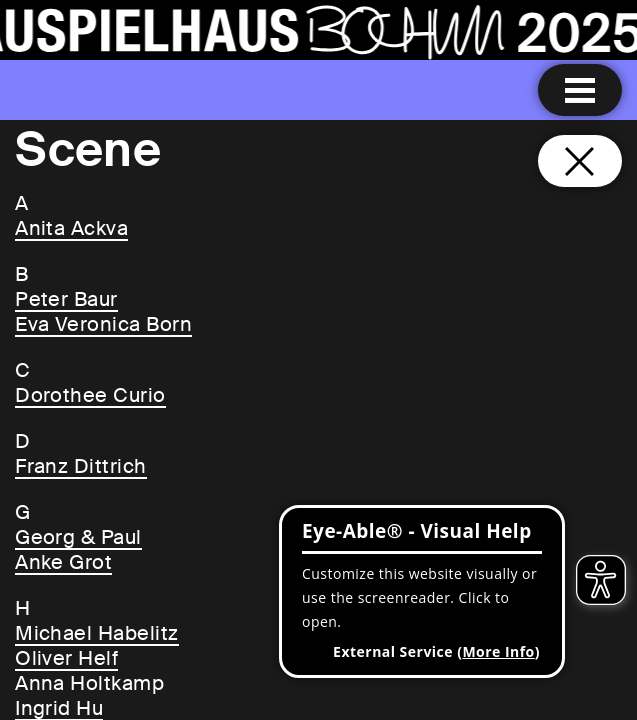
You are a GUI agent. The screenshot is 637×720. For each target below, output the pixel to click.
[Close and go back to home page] (580, 161)
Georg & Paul (78, 537)
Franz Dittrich (81, 466)
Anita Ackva (71, 228)
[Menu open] (580, 90)
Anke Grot (63, 562)
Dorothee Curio (90, 395)
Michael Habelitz (97, 633)
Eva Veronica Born (103, 324)
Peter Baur (66, 299)
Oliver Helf (66, 658)
